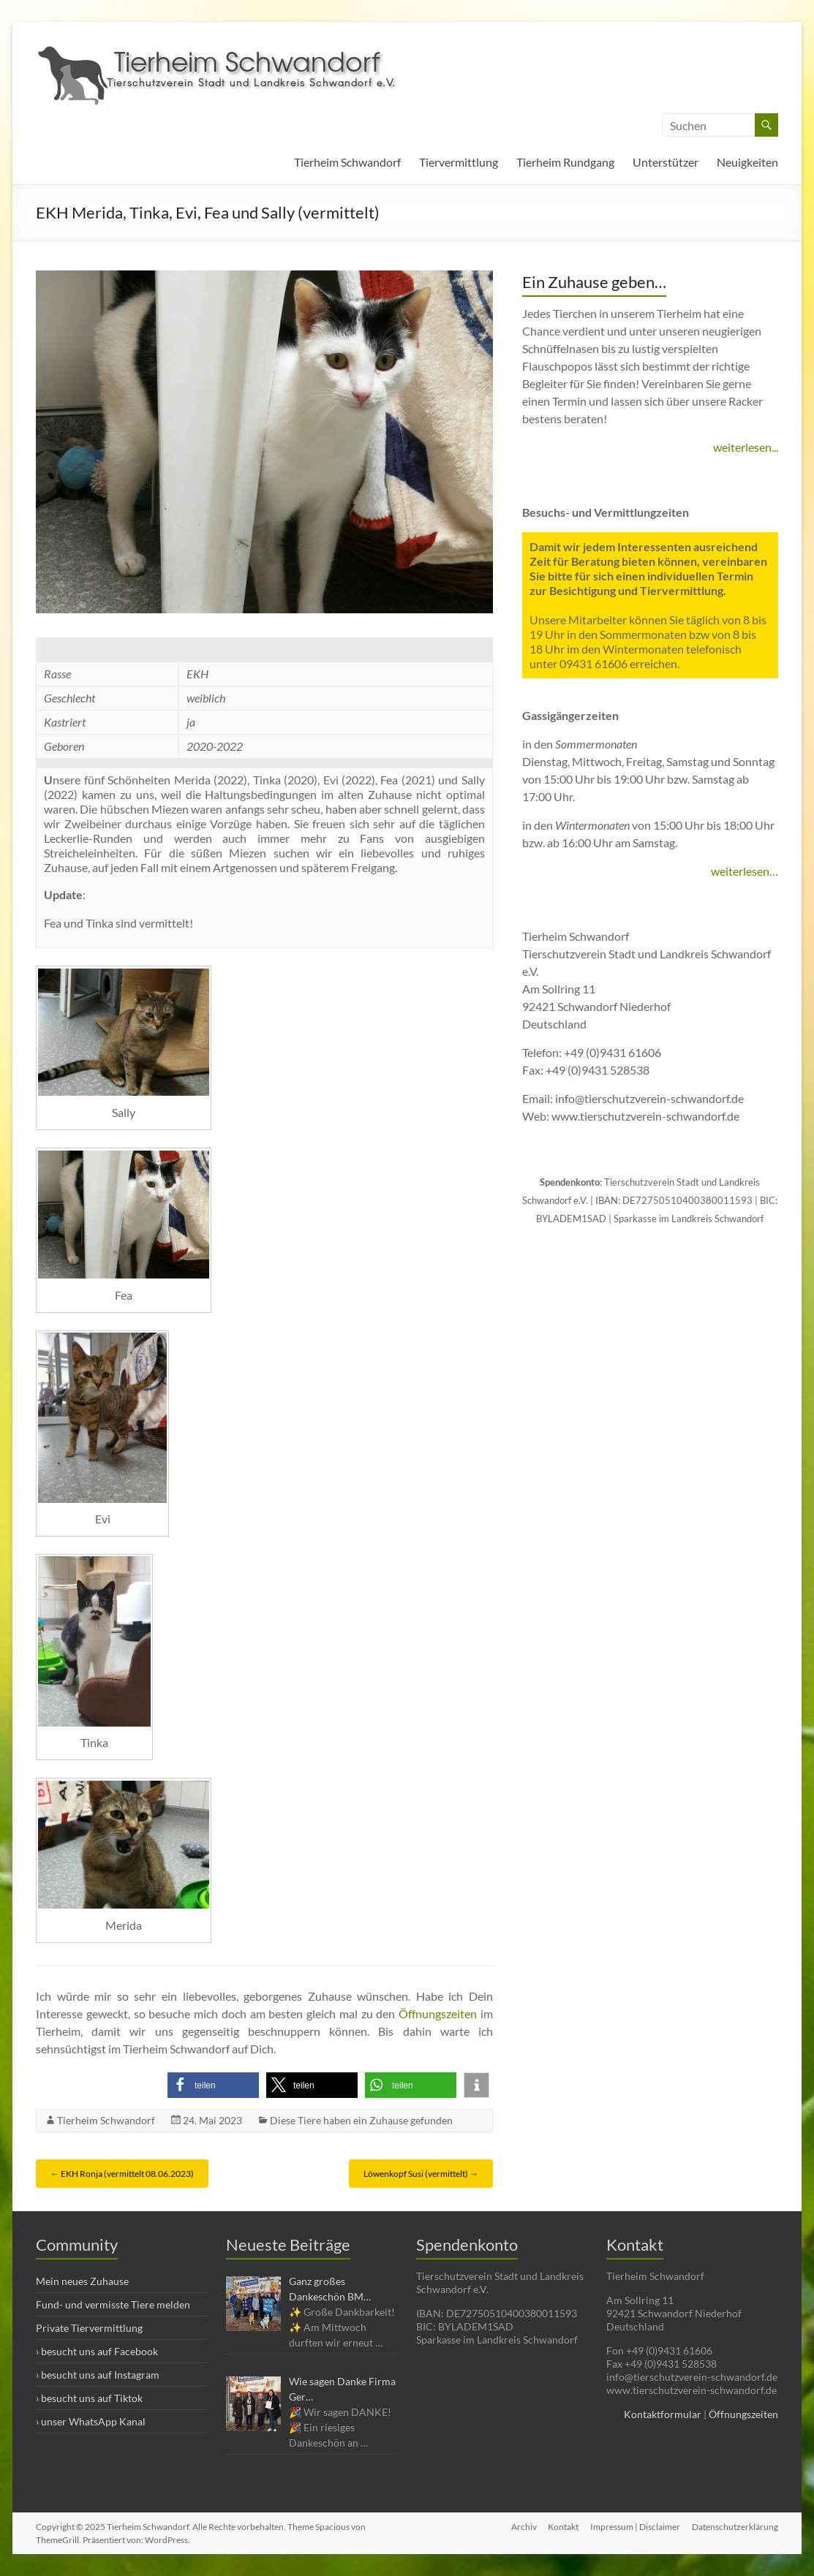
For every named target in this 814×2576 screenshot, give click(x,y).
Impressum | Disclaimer (635, 2526)
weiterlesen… (744, 871)
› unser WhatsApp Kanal (91, 2421)
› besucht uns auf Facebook (97, 2351)
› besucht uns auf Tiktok (89, 2398)
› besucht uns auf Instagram (97, 2374)
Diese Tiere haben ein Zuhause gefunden (361, 2120)
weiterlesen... (745, 447)
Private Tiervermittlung (89, 2328)
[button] (213, 2085)
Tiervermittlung (458, 162)
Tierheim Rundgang (565, 162)
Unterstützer (665, 162)
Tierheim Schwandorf (347, 162)
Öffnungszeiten (438, 2013)
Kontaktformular (662, 2414)
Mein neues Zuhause (82, 2281)
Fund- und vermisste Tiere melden (113, 2304)
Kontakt (563, 2526)
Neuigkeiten (747, 162)
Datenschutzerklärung (735, 2526)
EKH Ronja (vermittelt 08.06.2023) (122, 2173)
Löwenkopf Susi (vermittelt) (420, 2173)
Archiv (523, 2526)
